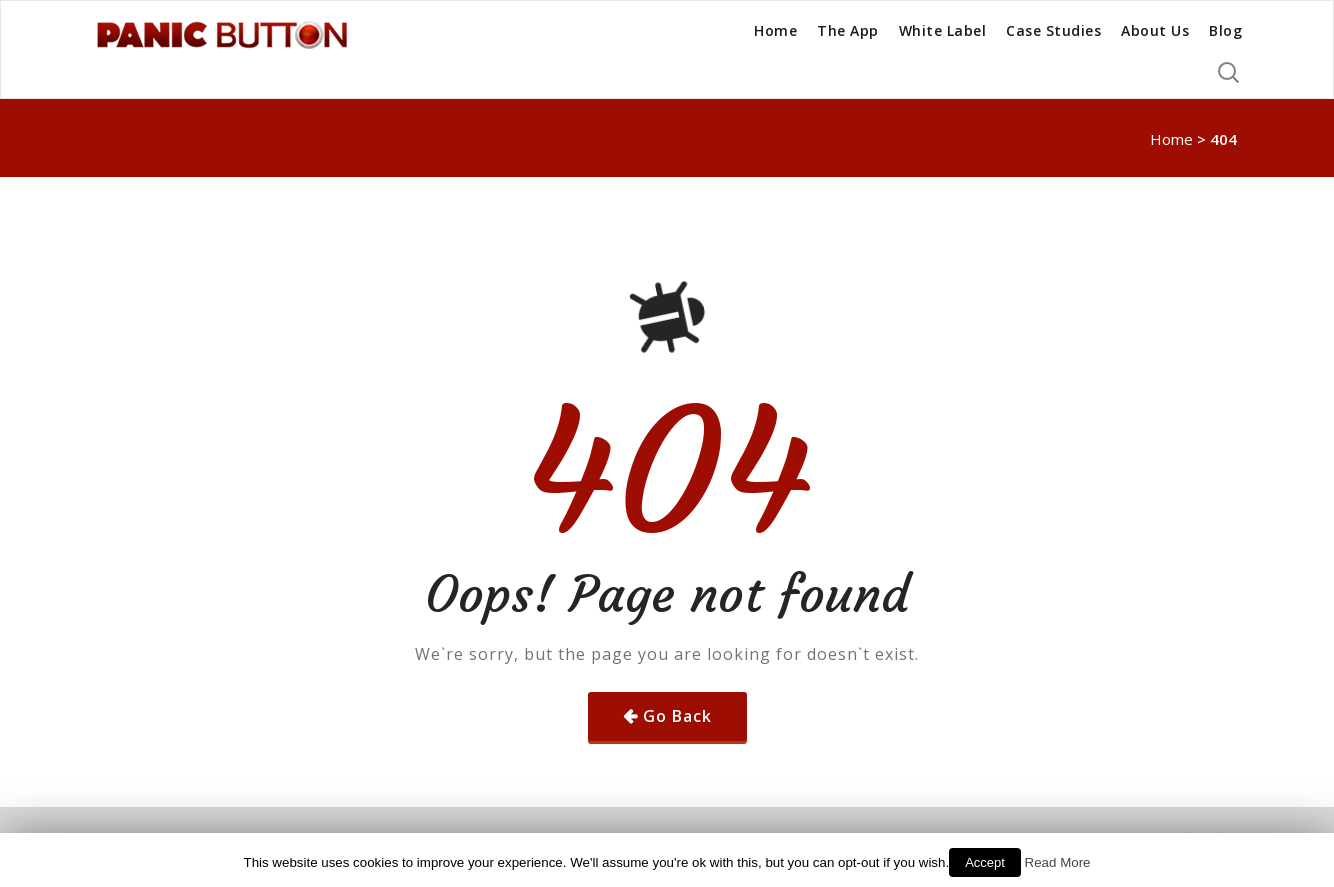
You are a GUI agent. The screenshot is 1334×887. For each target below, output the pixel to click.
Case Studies (1053, 30)
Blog (1225, 30)
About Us (1155, 30)
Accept (985, 862)
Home (775, 30)
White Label (943, 30)
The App (848, 30)
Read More (1058, 862)
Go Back (677, 716)
